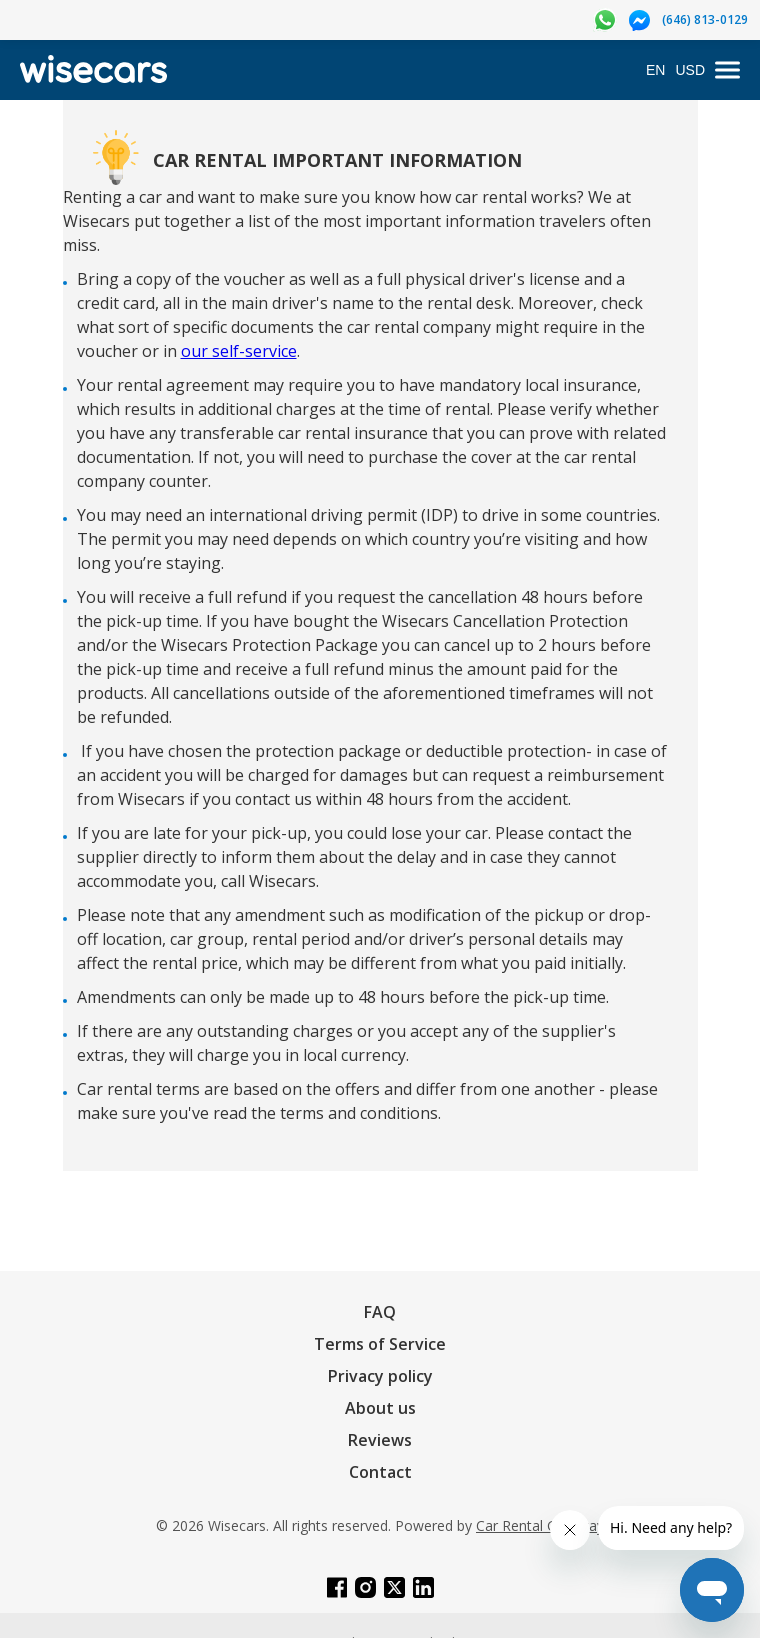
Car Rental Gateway (540, 1525)
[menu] (727, 70)
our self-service (239, 351)
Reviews (380, 1440)
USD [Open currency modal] (690, 70)
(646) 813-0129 (705, 19)
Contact (380, 1472)
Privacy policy (380, 1376)
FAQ (380, 1312)
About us (380, 1408)
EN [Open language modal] (655, 70)
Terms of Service (380, 1344)
